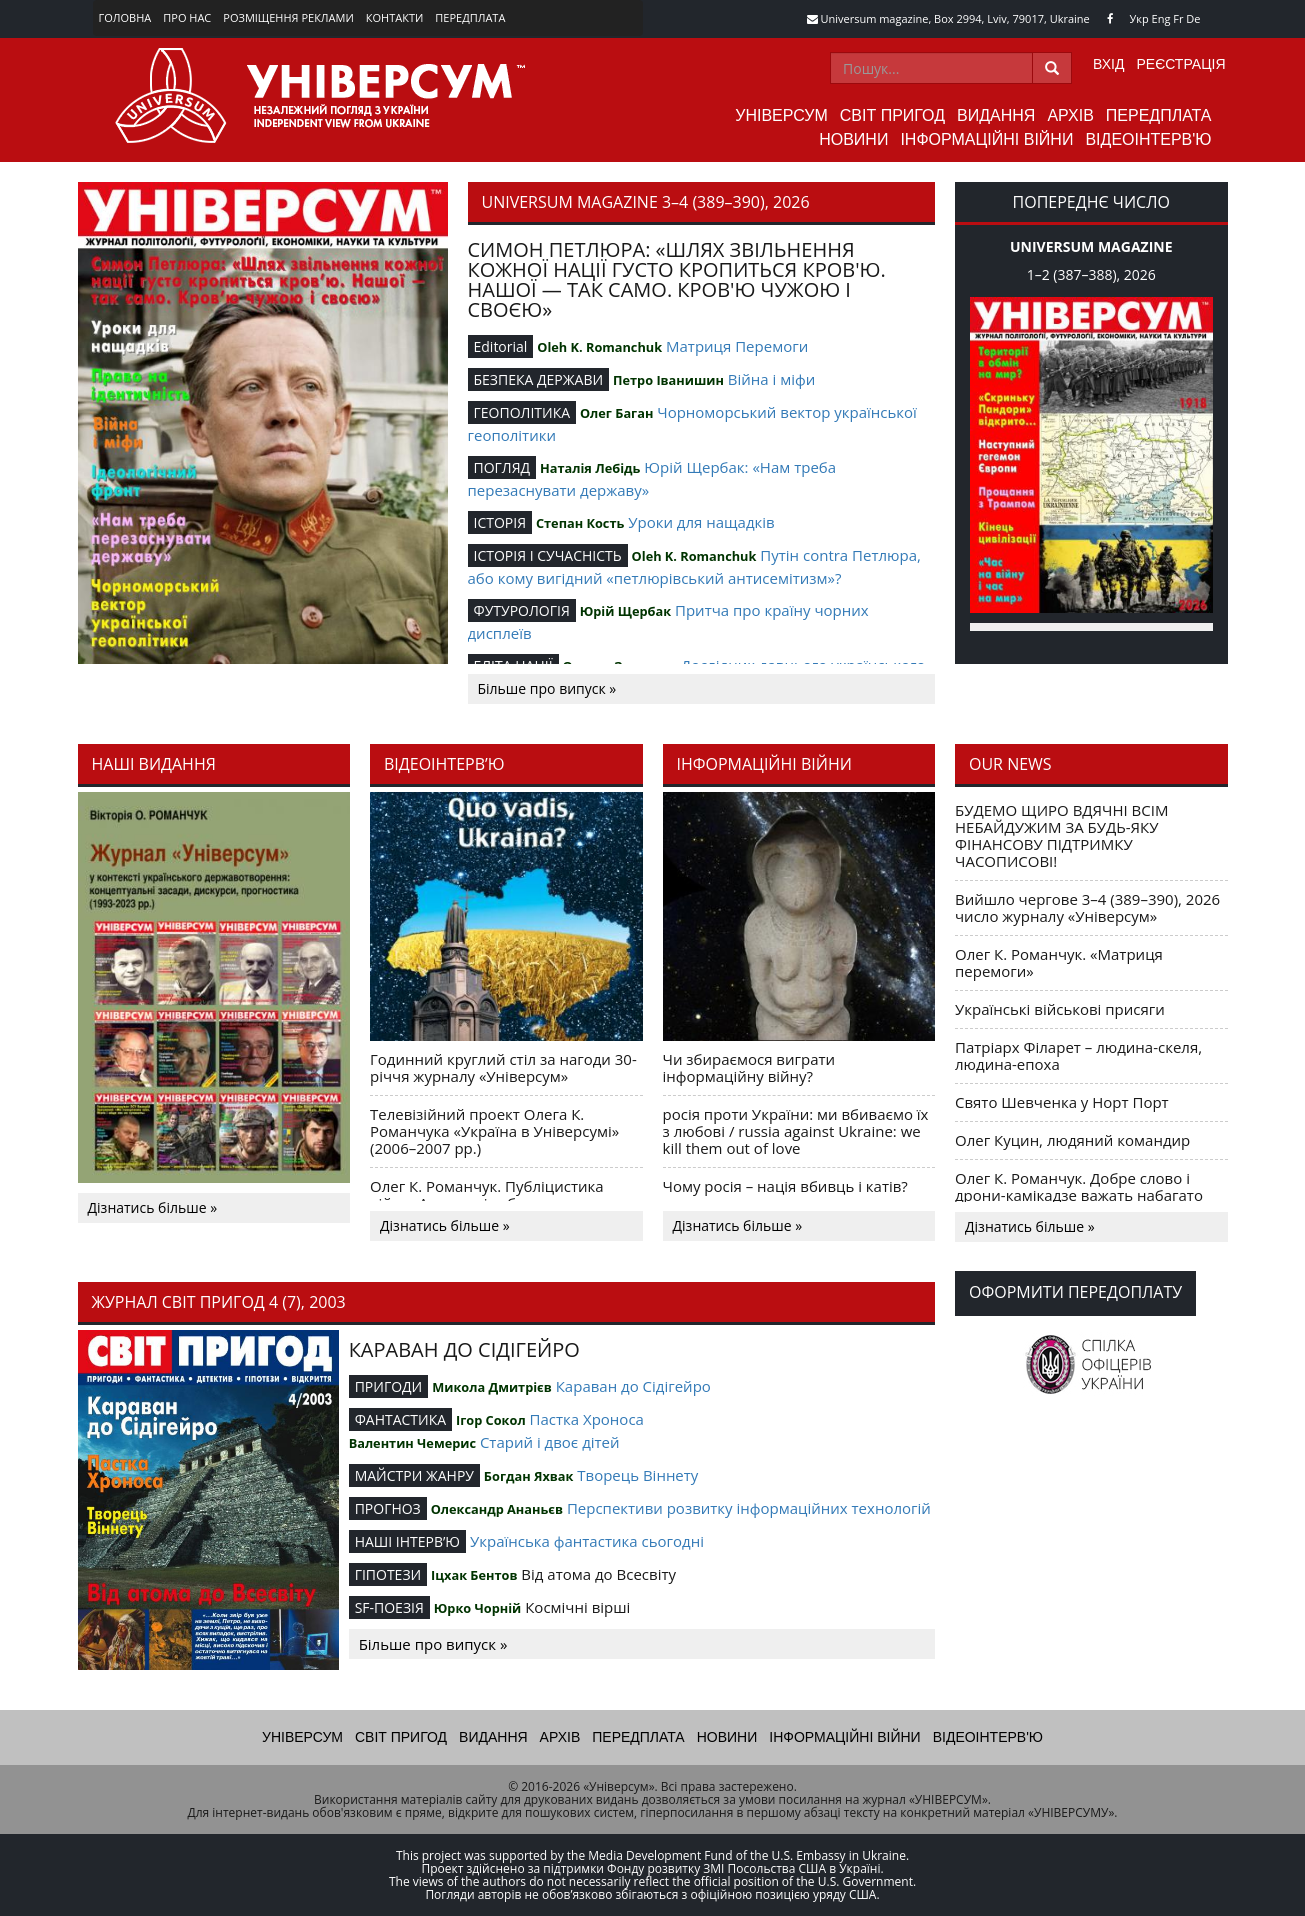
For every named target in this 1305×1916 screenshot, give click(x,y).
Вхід (1108, 64)
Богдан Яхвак (529, 1476)
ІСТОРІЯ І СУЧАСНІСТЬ (548, 555)
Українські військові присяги (1060, 1009)
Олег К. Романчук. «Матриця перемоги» (1059, 962)
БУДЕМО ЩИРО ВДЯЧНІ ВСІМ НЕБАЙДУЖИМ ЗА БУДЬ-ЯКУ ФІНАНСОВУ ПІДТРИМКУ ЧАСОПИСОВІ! (1061, 835)
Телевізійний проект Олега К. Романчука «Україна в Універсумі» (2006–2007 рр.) (494, 1131)
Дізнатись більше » (153, 1207)
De (1193, 18)
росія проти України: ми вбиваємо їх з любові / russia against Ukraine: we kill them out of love (796, 1131)
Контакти (395, 17)
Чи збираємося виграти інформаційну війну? (749, 1067)
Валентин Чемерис (412, 1443)
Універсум (781, 115)
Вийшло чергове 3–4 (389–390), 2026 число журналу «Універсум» (1087, 907)
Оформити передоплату (1075, 1292)
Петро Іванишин (668, 380)
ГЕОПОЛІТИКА (522, 412)
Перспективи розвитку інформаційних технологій (749, 1508)
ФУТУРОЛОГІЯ (522, 610)
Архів (1070, 115)
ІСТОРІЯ (500, 522)
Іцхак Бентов (474, 1575)
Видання (996, 115)
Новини (853, 139)
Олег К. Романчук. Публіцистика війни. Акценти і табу (487, 1194)
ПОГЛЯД (502, 467)
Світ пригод (892, 115)
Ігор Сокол (491, 1420)
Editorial (501, 346)
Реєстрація (1180, 64)
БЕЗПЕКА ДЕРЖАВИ (539, 379)
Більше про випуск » (547, 688)
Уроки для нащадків (701, 522)
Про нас (187, 17)
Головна (125, 17)
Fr (1178, 18)
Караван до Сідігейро (633, 1386)
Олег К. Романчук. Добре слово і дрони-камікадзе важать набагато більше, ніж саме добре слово (1079, 1195)
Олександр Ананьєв (497, 1509)
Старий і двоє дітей (550, 1442)
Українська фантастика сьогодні (587, 1541)
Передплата (470, 17)
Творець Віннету (637, 1475)
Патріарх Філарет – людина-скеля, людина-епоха (1078, 1055)
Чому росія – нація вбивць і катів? (785, 1186)
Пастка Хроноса (587, 1419)
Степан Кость (580, 523)
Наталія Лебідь (590, 468)
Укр (1139, 18)
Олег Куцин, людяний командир (1072, 1140)
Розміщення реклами (288, 17)
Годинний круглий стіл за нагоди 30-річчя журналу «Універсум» (503, 1067)
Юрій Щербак (625, 611)
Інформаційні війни (986, 139)
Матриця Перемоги (737, 346)
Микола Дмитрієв (492, 1387)
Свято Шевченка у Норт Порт (1062, 1102)
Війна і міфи (771, 379)
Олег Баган (616, 413)
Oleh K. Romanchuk (599, 347)
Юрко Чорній (478, 1608)
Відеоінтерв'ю (1148, 139)
